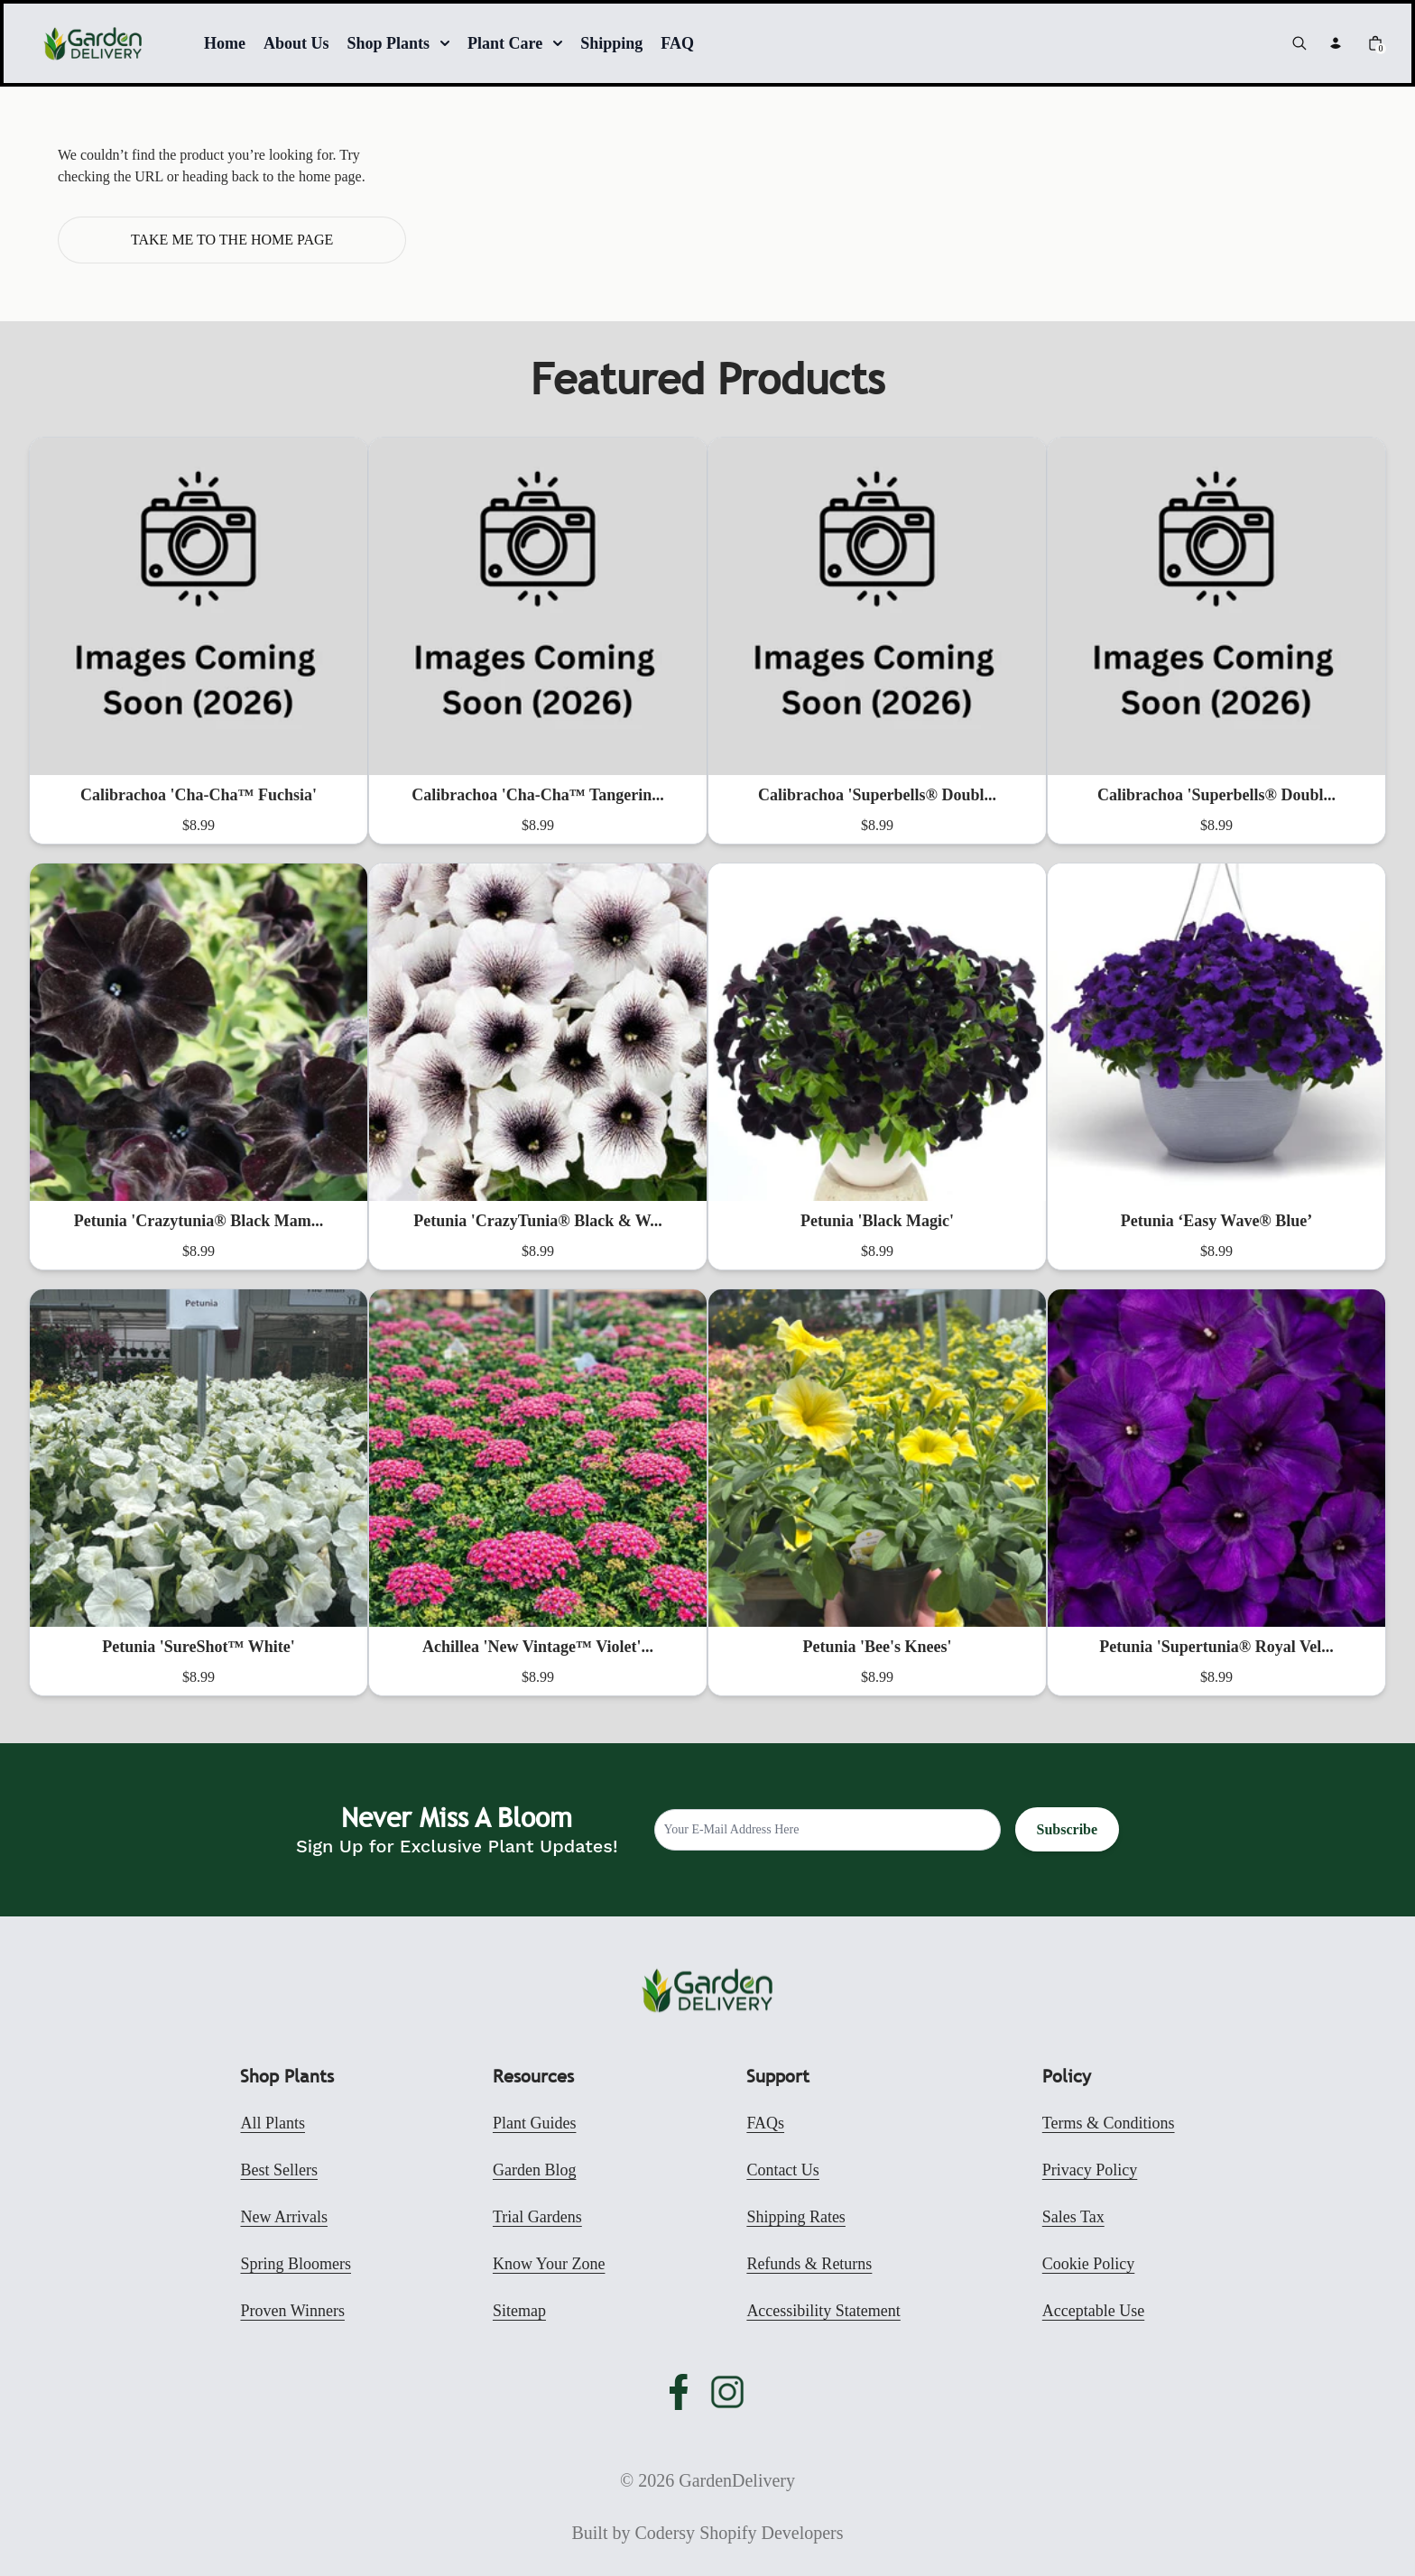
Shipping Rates (796, 2217)
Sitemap (519, 2311)
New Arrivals (283, 2217)
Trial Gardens (537, 2217)
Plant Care (514, 43)
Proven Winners (292, 2311)
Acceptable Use (1093, 2311)
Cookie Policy (1088, 2264)
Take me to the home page (232, 239)
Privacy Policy (1090, 2170)
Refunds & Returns (809, 2264)
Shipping (611, 43)
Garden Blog (534, 2170)
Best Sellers (279, 2170)
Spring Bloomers (295, 2264)
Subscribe (1067, 1829)
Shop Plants (398, 43)
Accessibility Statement (823, 2311)
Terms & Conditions (1108, 2123)
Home (224, 43)
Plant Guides (535, 2123)
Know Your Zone (549, 2264)
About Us (296, 43)
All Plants (272, 2123)
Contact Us (782, 2170)
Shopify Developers (771, 2533)
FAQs (765, 2123)
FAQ (677, 43)
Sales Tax (1073, 2217)
